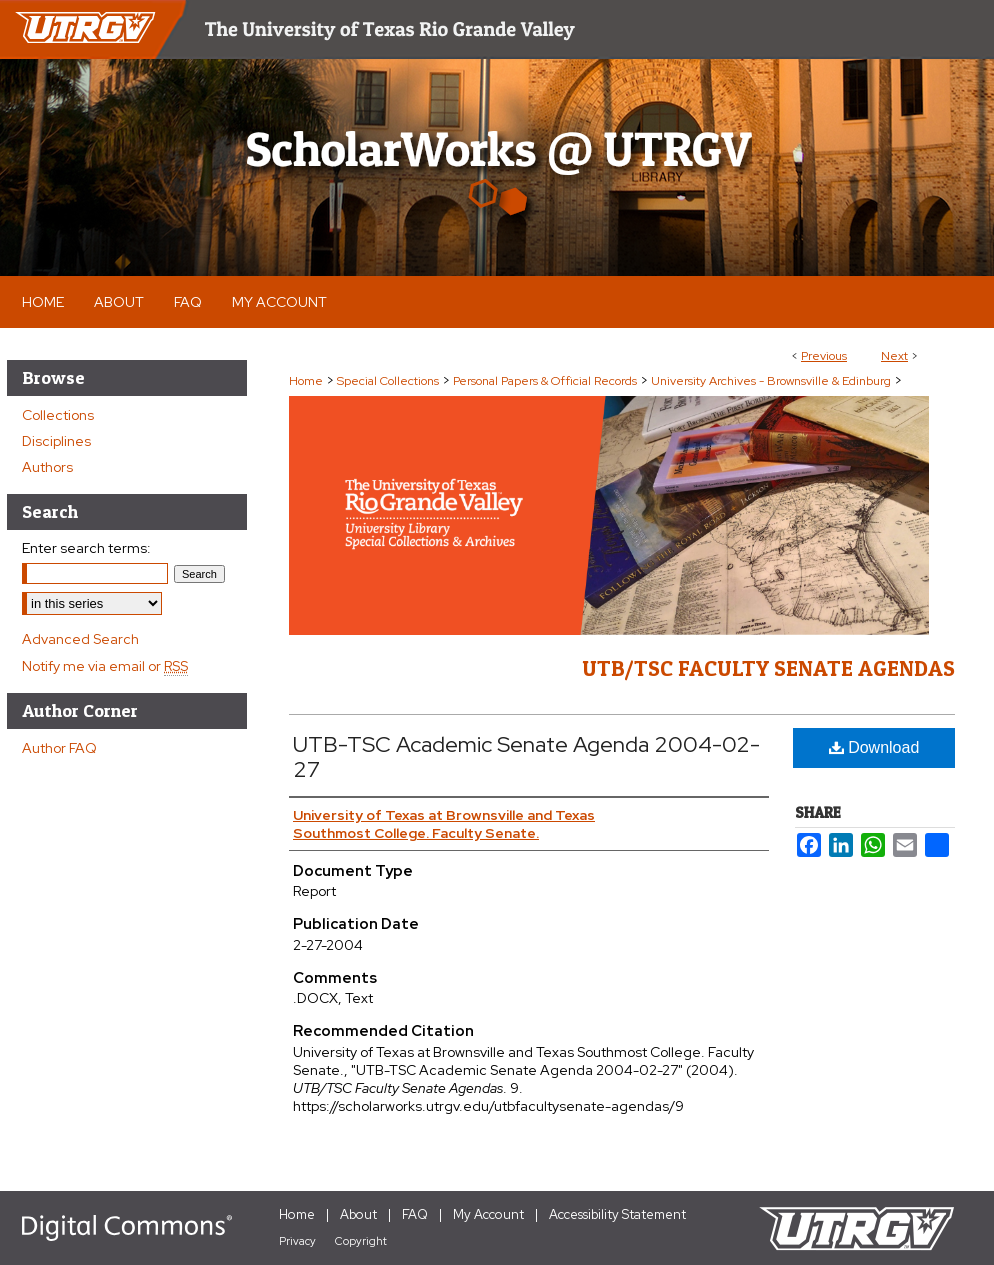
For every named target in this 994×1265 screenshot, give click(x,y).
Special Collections (388, 381)
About (358, 1214)
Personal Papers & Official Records (545, 381)
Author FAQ (59, 748)
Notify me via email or (105, 666)
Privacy (297, 1241)
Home (306, 381)
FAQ (415, 1214)
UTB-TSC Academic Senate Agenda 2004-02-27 (526, 757)
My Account (488, 1214)
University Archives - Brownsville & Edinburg (771, 381)
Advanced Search (80, 639)
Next (894, 356)
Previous (824, 356)
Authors (47, 467)
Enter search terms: (86, 548)
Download (874, 747)
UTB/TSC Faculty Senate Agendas (768, 668)
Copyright (361, 1241)
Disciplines (56, 441)
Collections (58, 415)
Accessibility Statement (617, 1214)
